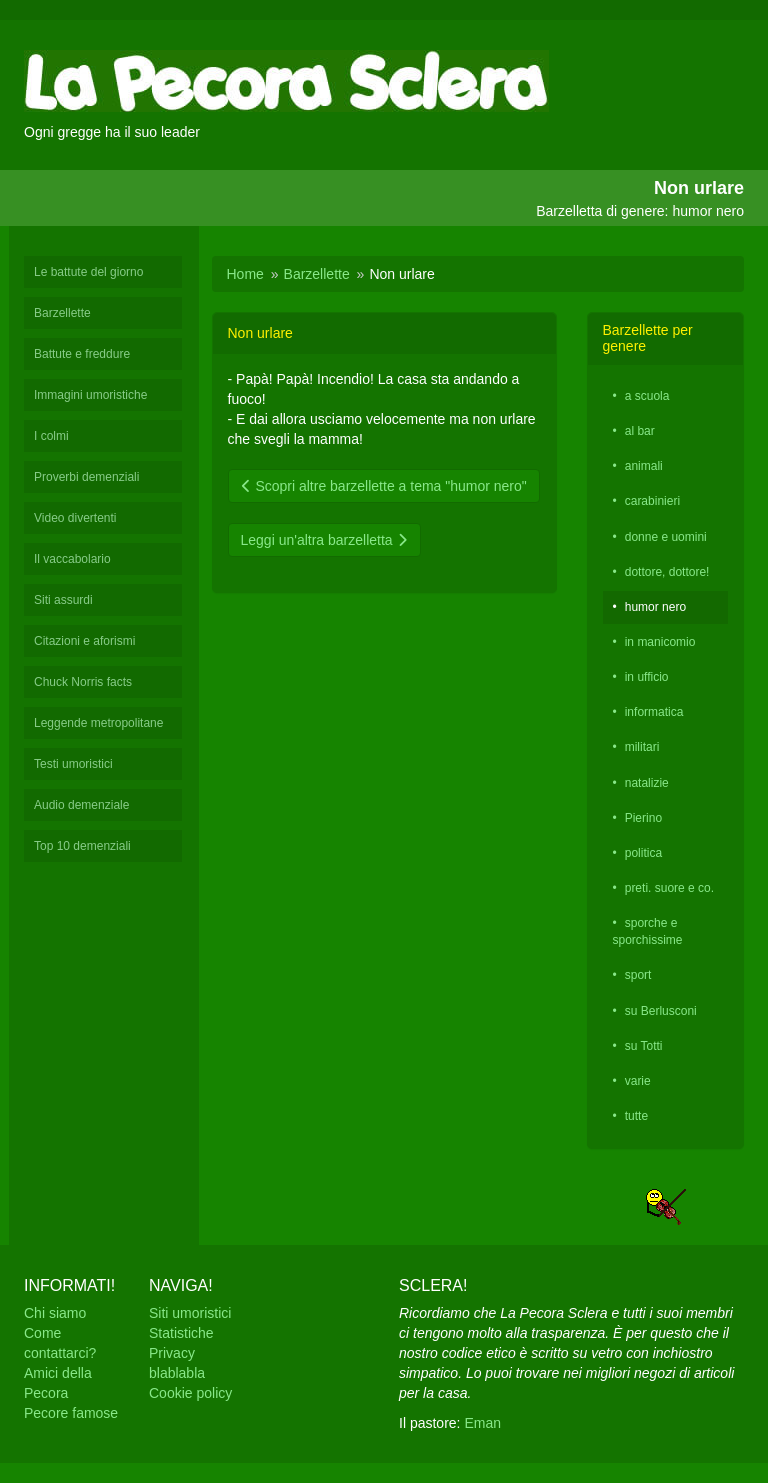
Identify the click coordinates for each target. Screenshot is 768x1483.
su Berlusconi (661, 1011)
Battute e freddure (82, 354)
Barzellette (62, 313)
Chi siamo (55, 1313)
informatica (654, 712)
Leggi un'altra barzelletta (324, 540)
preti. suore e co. (669, 888)
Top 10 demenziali (82, 846)
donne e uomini (666, 537)
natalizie (647, 783)
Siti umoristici (190, 1313)
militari (642, 747)
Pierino (643, 818)
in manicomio (660, 642)
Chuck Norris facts (83, 682)
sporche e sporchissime (648, 931)
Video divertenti (75, 518)
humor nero (655, 607)
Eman (482, 1423)
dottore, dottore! (667, 572)
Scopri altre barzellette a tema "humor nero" (384, 486)
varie (638, 1081)
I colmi (51, 436)
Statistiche (181, 1333)
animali (644, 466)
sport (638, 975)
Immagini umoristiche (90, 395)
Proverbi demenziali (86, 477)
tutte (636, 1116)
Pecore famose (71, 1413)
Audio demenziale (81, 805)
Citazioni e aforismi (84, 641)
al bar (640, 431)
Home (245, 274)
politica (643, 853)
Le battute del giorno (88, 272)
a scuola (647, 396)
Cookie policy (190, 1393)
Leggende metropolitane (98, 723)
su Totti (644, 1046)
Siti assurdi (63, 600)
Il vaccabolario (72, 559)
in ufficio (647, 677)
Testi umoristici (73, 764)
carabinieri (652, 501)
